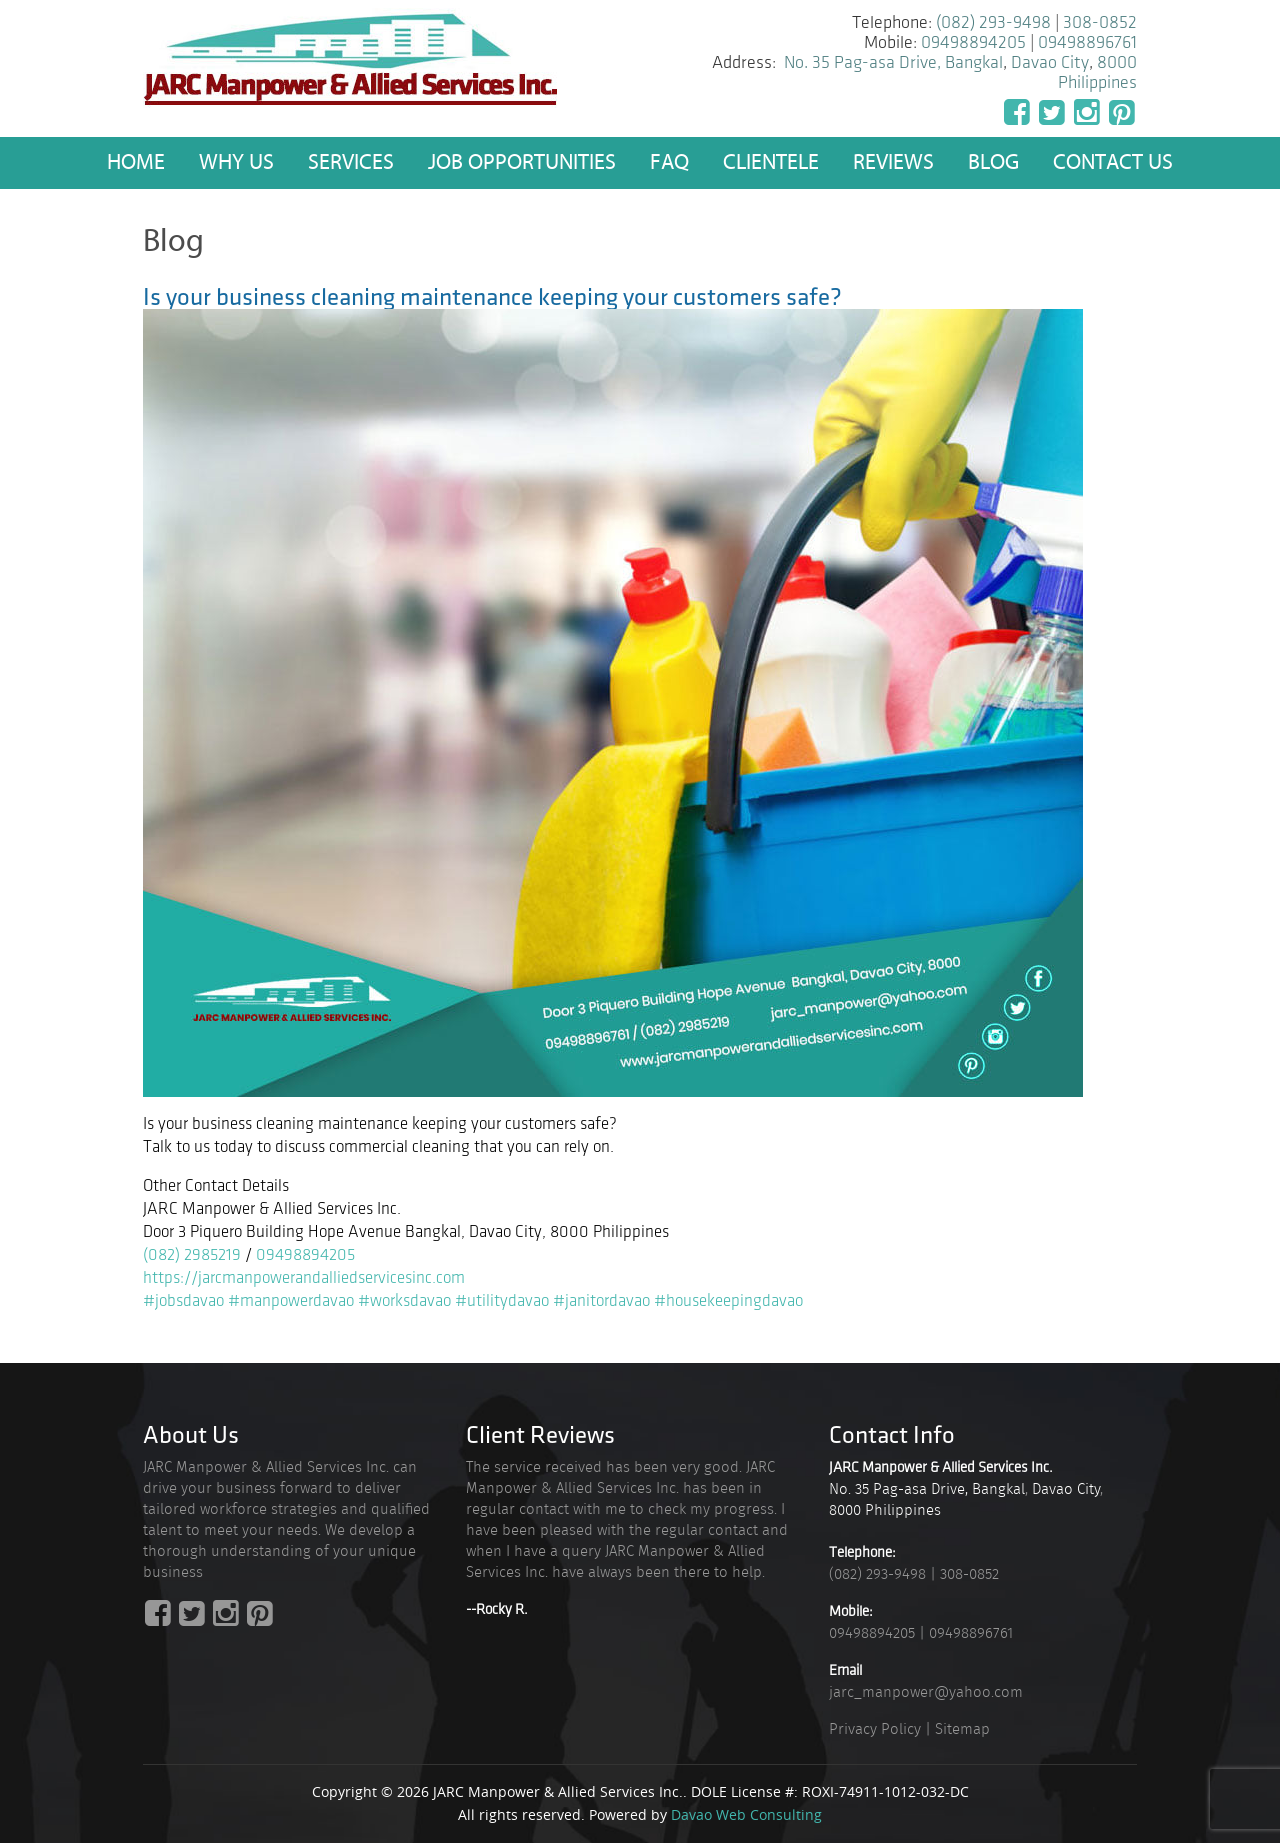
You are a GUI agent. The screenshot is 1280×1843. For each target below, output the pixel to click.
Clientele (771, 162)
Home (136, 162)
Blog (993, 162)
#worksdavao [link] (404, 1301)
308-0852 (1100, 22)
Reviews (893, 162)
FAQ (669, 162)
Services (351, 162)
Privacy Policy (875, 1729)
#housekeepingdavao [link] (728, 1301)
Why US (236, 162)
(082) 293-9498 (993, 22)
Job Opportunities (522, 162)
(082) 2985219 (192, 1255)
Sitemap (962, 1729)
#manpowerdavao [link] (291, 1301)
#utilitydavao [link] (502, 1301)
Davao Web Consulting (746, 1814)
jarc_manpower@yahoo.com (926, 1692)
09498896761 (1087, 42)
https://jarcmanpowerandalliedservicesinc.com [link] (304, 1278)
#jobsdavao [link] (183, 1301)
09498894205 (973, 42)
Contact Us (1113, 162)
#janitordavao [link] (601, 1301)
